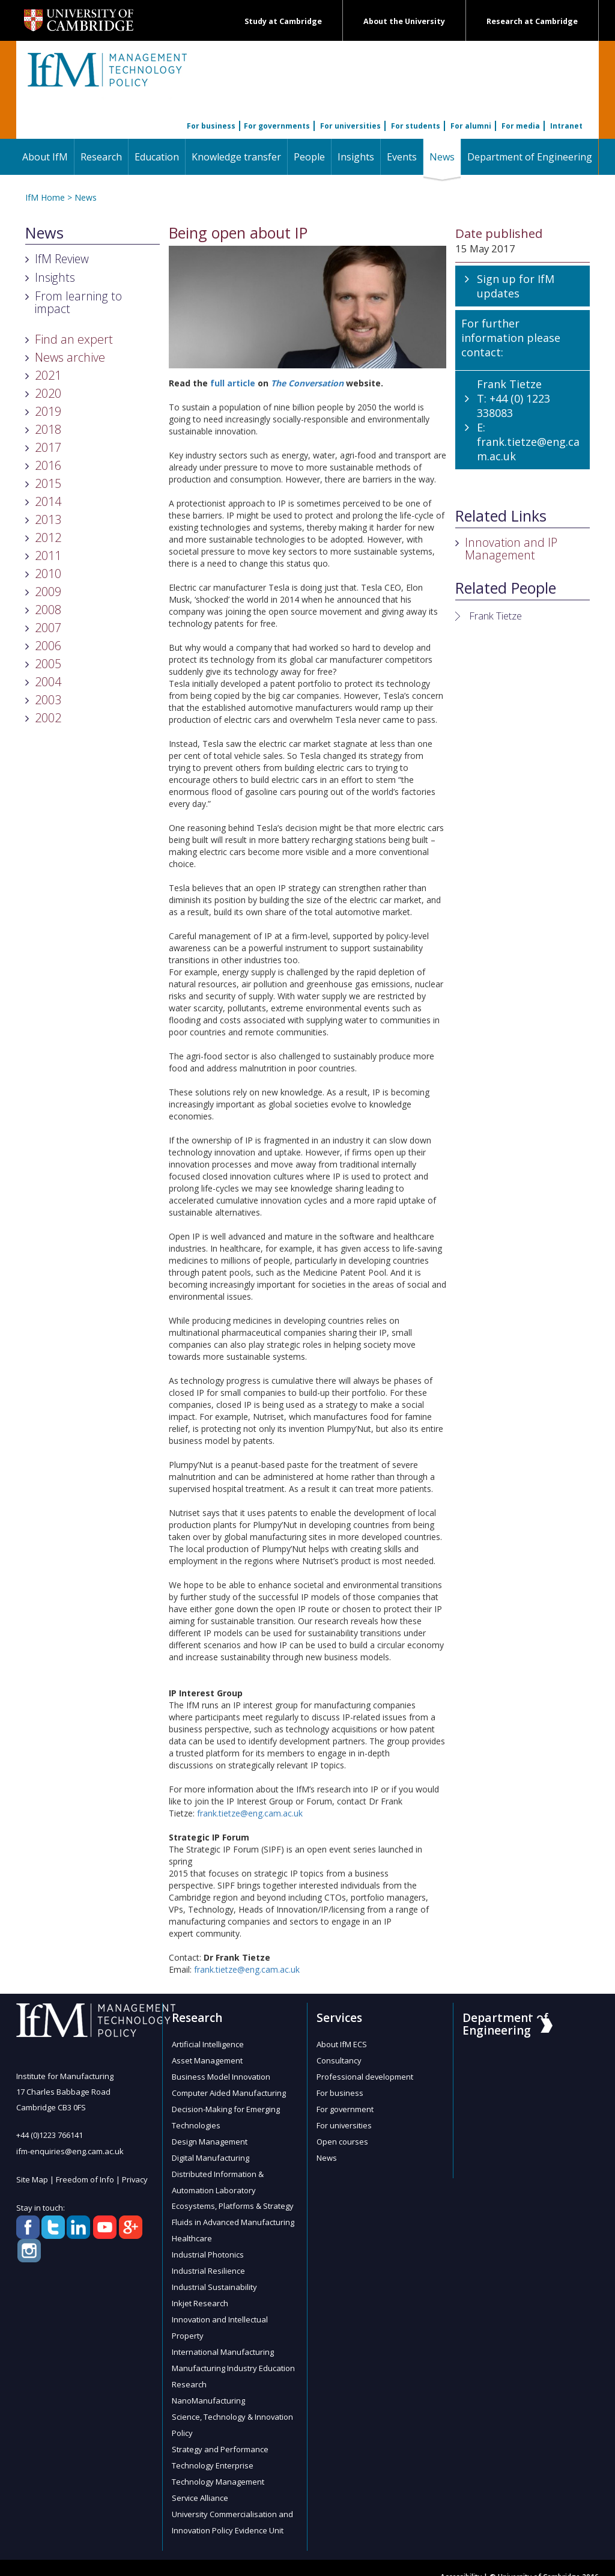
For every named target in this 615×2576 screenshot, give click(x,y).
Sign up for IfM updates (515, 286)
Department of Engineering (529, 156)
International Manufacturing (223, 2341)
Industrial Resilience (208, 2263)
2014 (48, 501)
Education (157, 156)
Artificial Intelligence (208, 2044)
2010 (48, 573)
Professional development (365, 2075)
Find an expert (74, 339)
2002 (48, 718)
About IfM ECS (342, 2044)
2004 (48, 682)
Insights (356, 156)
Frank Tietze (495, 616)
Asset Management (207, 2059)
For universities (350, 126)
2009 (48, 591)
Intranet (566, 126)
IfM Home (45, 197)
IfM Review (62, 259)
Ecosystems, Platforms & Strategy (233, 2200)
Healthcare (192, 2231)
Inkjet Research (200, 2294)
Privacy (135, 2178)
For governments (277, 126)
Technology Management (218, 2466)
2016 (48, 465)
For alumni (470, 126)
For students (415, 126)
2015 (48, 483)
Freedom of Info (85, 2178)
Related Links (501, 516)
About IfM (45, 156)
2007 (48, 628)
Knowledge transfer (236, 156)
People (309, 156)
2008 (48, 609)
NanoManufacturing (208, 2388)
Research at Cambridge (532, 21)
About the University (404, 21)
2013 (48, 519)
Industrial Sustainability (214, 2278)
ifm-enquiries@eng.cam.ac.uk (70, 2150)
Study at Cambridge (283, 21)
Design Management (209, 2138)
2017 (48, 447)
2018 (48, 429)
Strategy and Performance (220, 2434)
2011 (48, 555)
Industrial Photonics (208, 2247)
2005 (48, 664)
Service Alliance (200, 2481)
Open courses (342, 2138)
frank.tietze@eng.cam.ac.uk (250, 1813)
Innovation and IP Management (511, 548)
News (445, 156)
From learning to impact (78, 302)
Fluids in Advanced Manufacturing (233, 2216)
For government (345, 2106)
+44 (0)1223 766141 (49, 2135)
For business (211, 126)
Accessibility (461, 2559)
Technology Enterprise (212, 2450)
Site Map (32, 2178)
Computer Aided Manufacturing (229, 2091)
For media (520, 126)
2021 (48, 375)
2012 (48, 537)
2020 (48, 393)
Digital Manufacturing (210, 2153)
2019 (48, 411)
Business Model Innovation (221, 2075)
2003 (48, 700)
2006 (48, 646)
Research (101, 156)
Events (402, 156)
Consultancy (339, 2059)
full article (232, 383)
